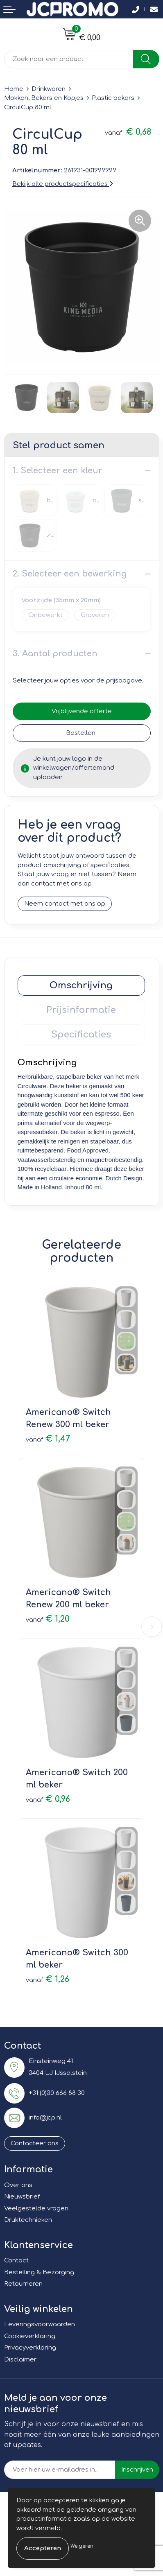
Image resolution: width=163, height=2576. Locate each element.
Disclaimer (20, 2359)
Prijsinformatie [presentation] (81, 1010)
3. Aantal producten (55, 653)
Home (13, 89)
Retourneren (23, 2283)
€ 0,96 (48, 1799)
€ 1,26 (47, 1979)
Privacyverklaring (30, 2347)
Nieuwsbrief (22, 2196)
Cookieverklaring (29, 2336)
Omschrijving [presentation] (81, 985)
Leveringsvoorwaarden (39, 2324)
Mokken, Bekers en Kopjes (44, 98)
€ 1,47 (48, 1439)
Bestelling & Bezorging (39, 2272)
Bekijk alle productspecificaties (62, 184)
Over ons (18, 2185)
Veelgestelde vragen (36, 2208)
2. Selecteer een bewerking (70, 573)
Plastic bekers (113, 98)
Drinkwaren (49, 89)
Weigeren (81, 2546)
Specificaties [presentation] (81, 1034)
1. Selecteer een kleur (57, 470)
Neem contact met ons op (64, 903)
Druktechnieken (28, 2220)
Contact (16, 2260)
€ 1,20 (48, 1619)
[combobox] (68, 59)
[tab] (81, 985)
